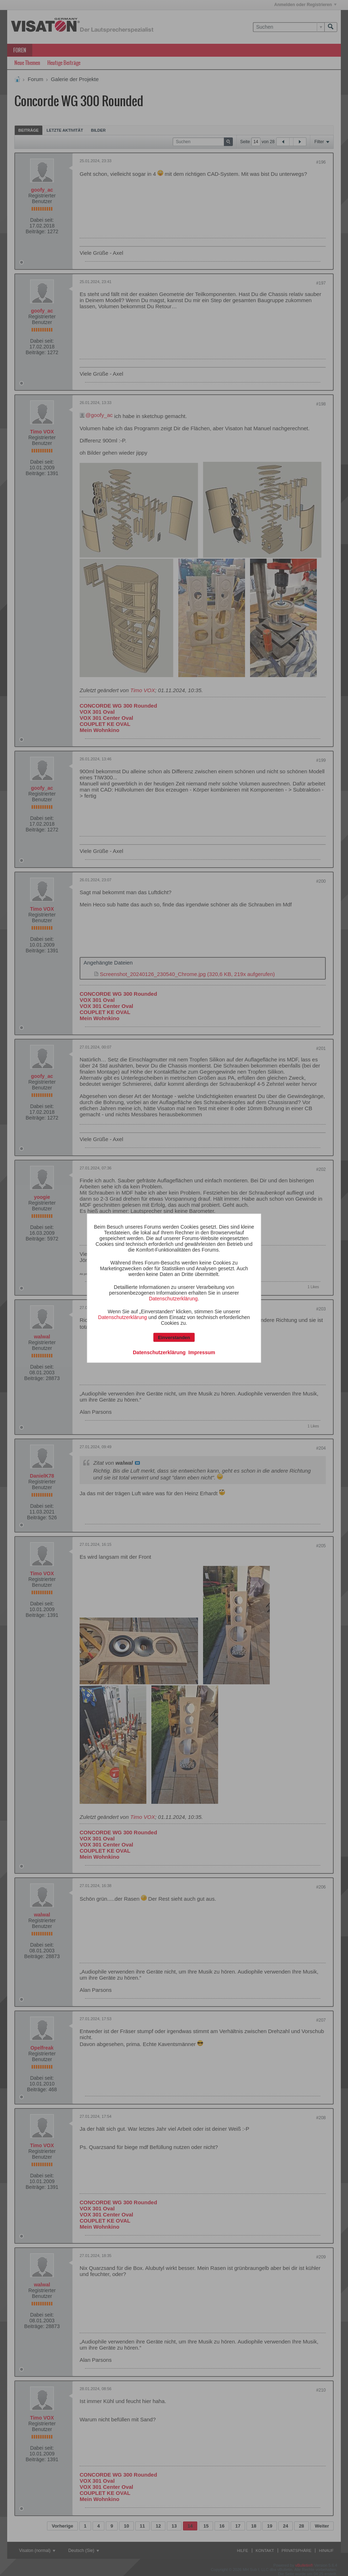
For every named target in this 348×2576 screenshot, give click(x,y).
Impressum (201, 1352)
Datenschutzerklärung (173, 1298)
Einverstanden (174, 1337)
